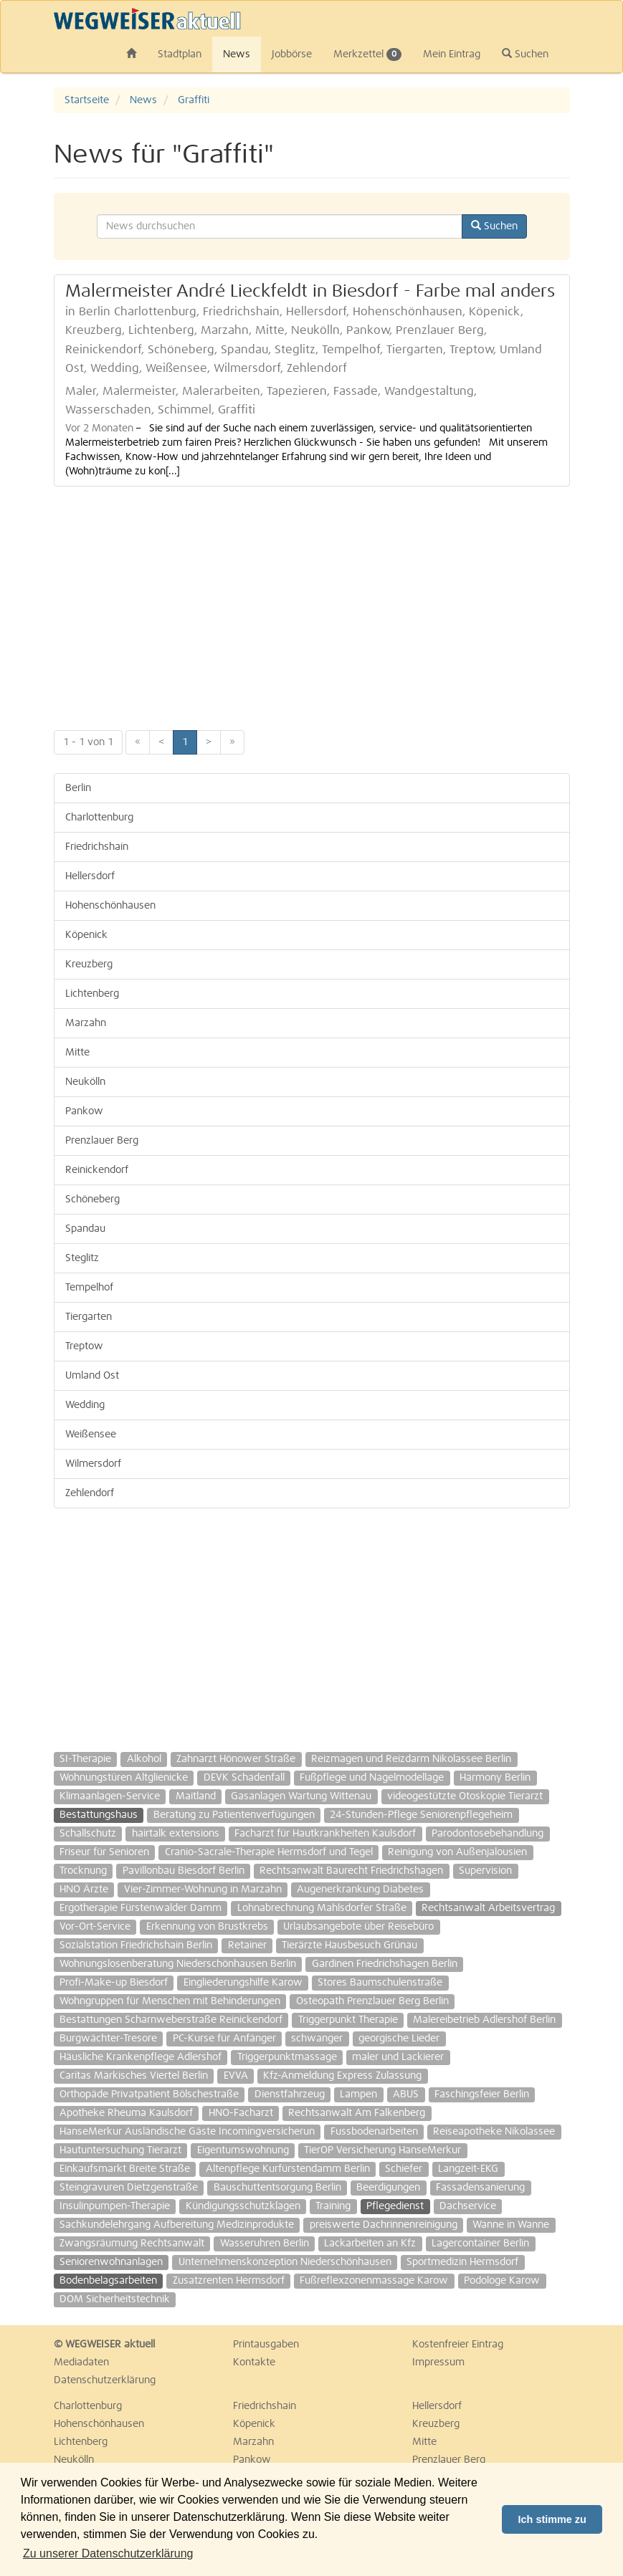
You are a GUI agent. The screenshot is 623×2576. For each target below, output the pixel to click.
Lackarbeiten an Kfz (370, 2244)
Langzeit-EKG (468, 2169)
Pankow (84, 1111)
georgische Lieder (398, 2039)
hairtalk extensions (175, 1834)
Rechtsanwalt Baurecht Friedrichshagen (351, 1871)
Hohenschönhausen (110, 906)
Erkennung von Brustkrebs (207, 1927)
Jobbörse (292, 54)
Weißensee (90, 1435)
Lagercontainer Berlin (480, 2244)
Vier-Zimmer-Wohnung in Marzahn (203, 1890)
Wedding (85, 1405)
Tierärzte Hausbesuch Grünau (349, 1945)
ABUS (406, 2094)
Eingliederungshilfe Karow (243, 1983)
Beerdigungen (388, 2188)
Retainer (247, 1945)
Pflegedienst (395, 2206)
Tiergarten (88, 1317)
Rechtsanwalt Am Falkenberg (356, 2113)
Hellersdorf (90, 876)
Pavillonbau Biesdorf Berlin (183, 1871)
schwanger (317, 2039)
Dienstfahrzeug (290, 2094)
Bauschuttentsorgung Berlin (277, 2188)
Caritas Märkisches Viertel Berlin (134, 2076)
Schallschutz (88, 1834)
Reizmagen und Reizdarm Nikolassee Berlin (411, 1759)
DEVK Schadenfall (244, 1778)
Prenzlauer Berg (101, 1141)
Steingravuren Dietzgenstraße (129, 2188)
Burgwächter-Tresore (108, 2039)
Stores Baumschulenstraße (380, 1983)
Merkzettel (367, 54)
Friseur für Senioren (104, 1852)
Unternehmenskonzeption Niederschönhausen (285, 2262)
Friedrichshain (96, 847)
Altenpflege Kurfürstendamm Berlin (288, 2169)
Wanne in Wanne (510, 2225)
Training (333, 2206)
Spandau (85, 1229)
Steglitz (82, 1258)
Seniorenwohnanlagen (111, 2262)
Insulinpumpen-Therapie (115, 2206)
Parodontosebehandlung (487, 1834)
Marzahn (85, 1023)
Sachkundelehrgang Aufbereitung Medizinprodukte (177, 2225)
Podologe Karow (502, 2281)
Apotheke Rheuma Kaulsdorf (126, 2113)
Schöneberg (92, 1199)
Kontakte (254, 2362)
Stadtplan (179, 54)
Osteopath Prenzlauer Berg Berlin (372, 2001)
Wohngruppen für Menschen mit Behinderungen (170, 2001)
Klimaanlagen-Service (110, 1796)
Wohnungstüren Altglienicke (124, 1778)
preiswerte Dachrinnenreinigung (383, 2225)
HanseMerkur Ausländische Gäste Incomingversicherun (187, 2132)
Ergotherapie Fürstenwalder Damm (141, 1908)
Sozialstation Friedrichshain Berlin (136, 1945)
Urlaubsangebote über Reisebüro (358, 1927)
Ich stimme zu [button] (552, 2519)
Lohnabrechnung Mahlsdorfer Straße (321, 1908)
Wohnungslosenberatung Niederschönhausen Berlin (178, 1964)
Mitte (77, 1053)
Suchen (525, 53)
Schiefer (403, 2169)
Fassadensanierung (480, 2188)
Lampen (358, 2094)
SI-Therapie (85, 1759)
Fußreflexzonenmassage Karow (374, 2281)
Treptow (84, 1346)
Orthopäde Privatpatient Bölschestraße (149, 2094)
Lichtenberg (92, 994)
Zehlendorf (89, 1493)
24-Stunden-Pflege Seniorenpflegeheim (421, 1815)
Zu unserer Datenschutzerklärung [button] (108, 2553)
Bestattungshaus (99, 1815)
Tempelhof (89, 1288)
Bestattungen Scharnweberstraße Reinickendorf (171, 2020)
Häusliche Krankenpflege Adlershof (141, 2057)
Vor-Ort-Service (95, 1927)
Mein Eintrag (451, 54)
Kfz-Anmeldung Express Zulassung (342, 2076)
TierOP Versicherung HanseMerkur (382, 2150)
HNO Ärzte (84, 1890)
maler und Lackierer (398, 2057)
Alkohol (144, 1759)
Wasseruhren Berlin (264, 2244)
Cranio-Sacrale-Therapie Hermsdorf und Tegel (269, 1852)
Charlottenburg (99, 818)
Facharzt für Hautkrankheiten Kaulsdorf (325, 1834)
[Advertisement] (312, 601)
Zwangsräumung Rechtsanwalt (132, 2244)
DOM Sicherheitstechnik (115, 2299)
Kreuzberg (89, 964)
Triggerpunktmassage (287, 2057)
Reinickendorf (96, 1170)
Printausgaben (266, 2345)
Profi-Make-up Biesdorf (114, 1983)
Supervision (485, 1871)
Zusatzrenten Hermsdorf (229, 2281)
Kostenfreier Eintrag (457, 2345)
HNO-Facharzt (241, 2113)
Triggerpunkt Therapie (348, 2020)
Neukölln (85, 1082)
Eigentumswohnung (243, 2150)
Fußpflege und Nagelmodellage (372, 1778)
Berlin (78, 788)
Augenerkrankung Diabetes (360, 1890)
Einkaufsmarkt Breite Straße (125, 2169)
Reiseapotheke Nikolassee (494, 2132)
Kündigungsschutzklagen (243, 2206)
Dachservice (467, 2206)
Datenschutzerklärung (105, 2380)
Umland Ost (92, 1376)
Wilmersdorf (93, 1464)
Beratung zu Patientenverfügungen (234, 1815)
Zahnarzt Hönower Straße (235, 1759)
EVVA (236, 2076)
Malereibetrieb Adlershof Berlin (484, 2020)
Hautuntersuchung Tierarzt (120, 2150)
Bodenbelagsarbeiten (108, 2281)
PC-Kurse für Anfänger (224, 2039)
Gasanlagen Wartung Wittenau (301, 1796)
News (236, 54)
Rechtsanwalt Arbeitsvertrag (488, 1908)
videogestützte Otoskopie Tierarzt (465, 1796)
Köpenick (86, 935)
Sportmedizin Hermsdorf (462, 2262)
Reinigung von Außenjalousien (457, 1852)
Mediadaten (81, 2362)
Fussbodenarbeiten (374, 2132)
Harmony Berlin (495, 1778)
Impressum (438, 2362)
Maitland (196, 1796)
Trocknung (83, 1871)
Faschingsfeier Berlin (481, 2094)
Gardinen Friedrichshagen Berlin (384, 1964)
